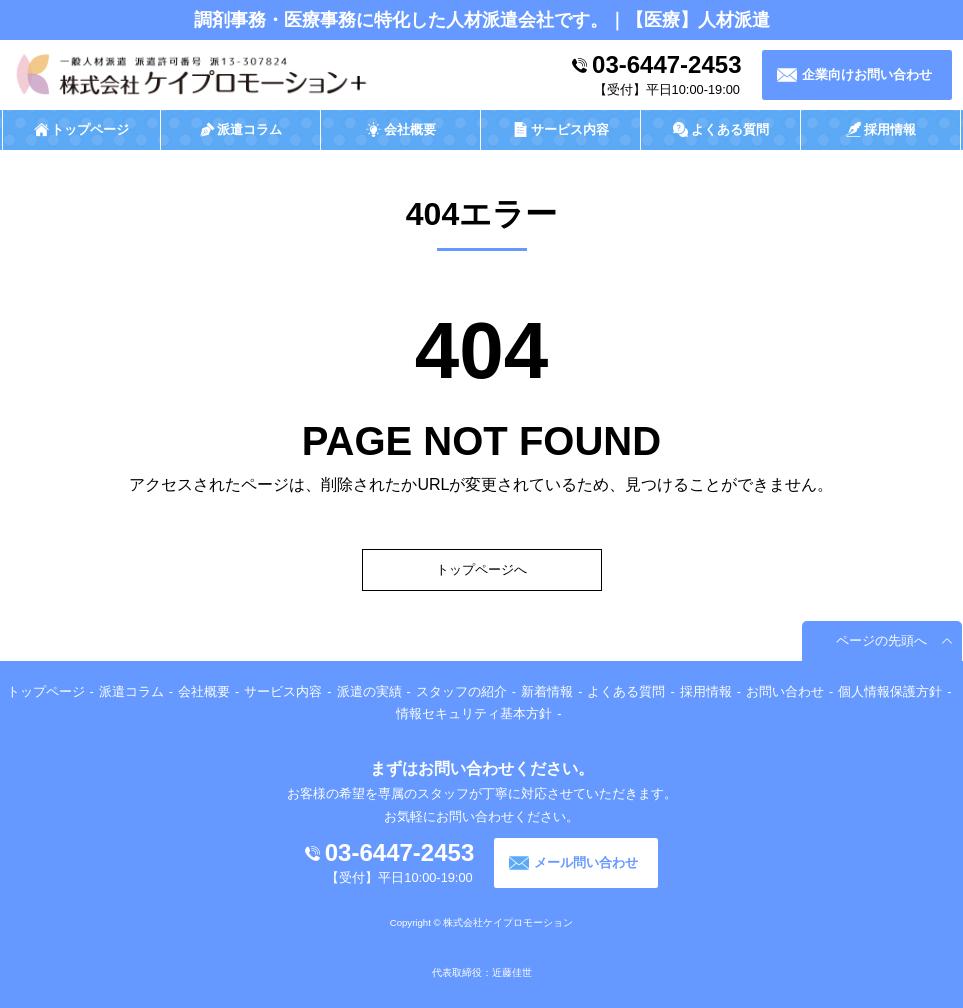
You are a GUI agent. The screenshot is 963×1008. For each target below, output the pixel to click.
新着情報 (547, 691)
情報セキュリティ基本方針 (474, 713)
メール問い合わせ (586, 862)
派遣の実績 (369, 691)
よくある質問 (626, 691)
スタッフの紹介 (461, 691)
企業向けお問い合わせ (867, 74)
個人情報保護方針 (890, 691)
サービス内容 (283, 691)
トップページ (46, 691)
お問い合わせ (785, 691)
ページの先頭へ (881, 640)
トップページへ (481, 569)
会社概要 (204, 691)
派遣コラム (131, 691)
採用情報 (706, 691)
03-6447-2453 (666, 64)
